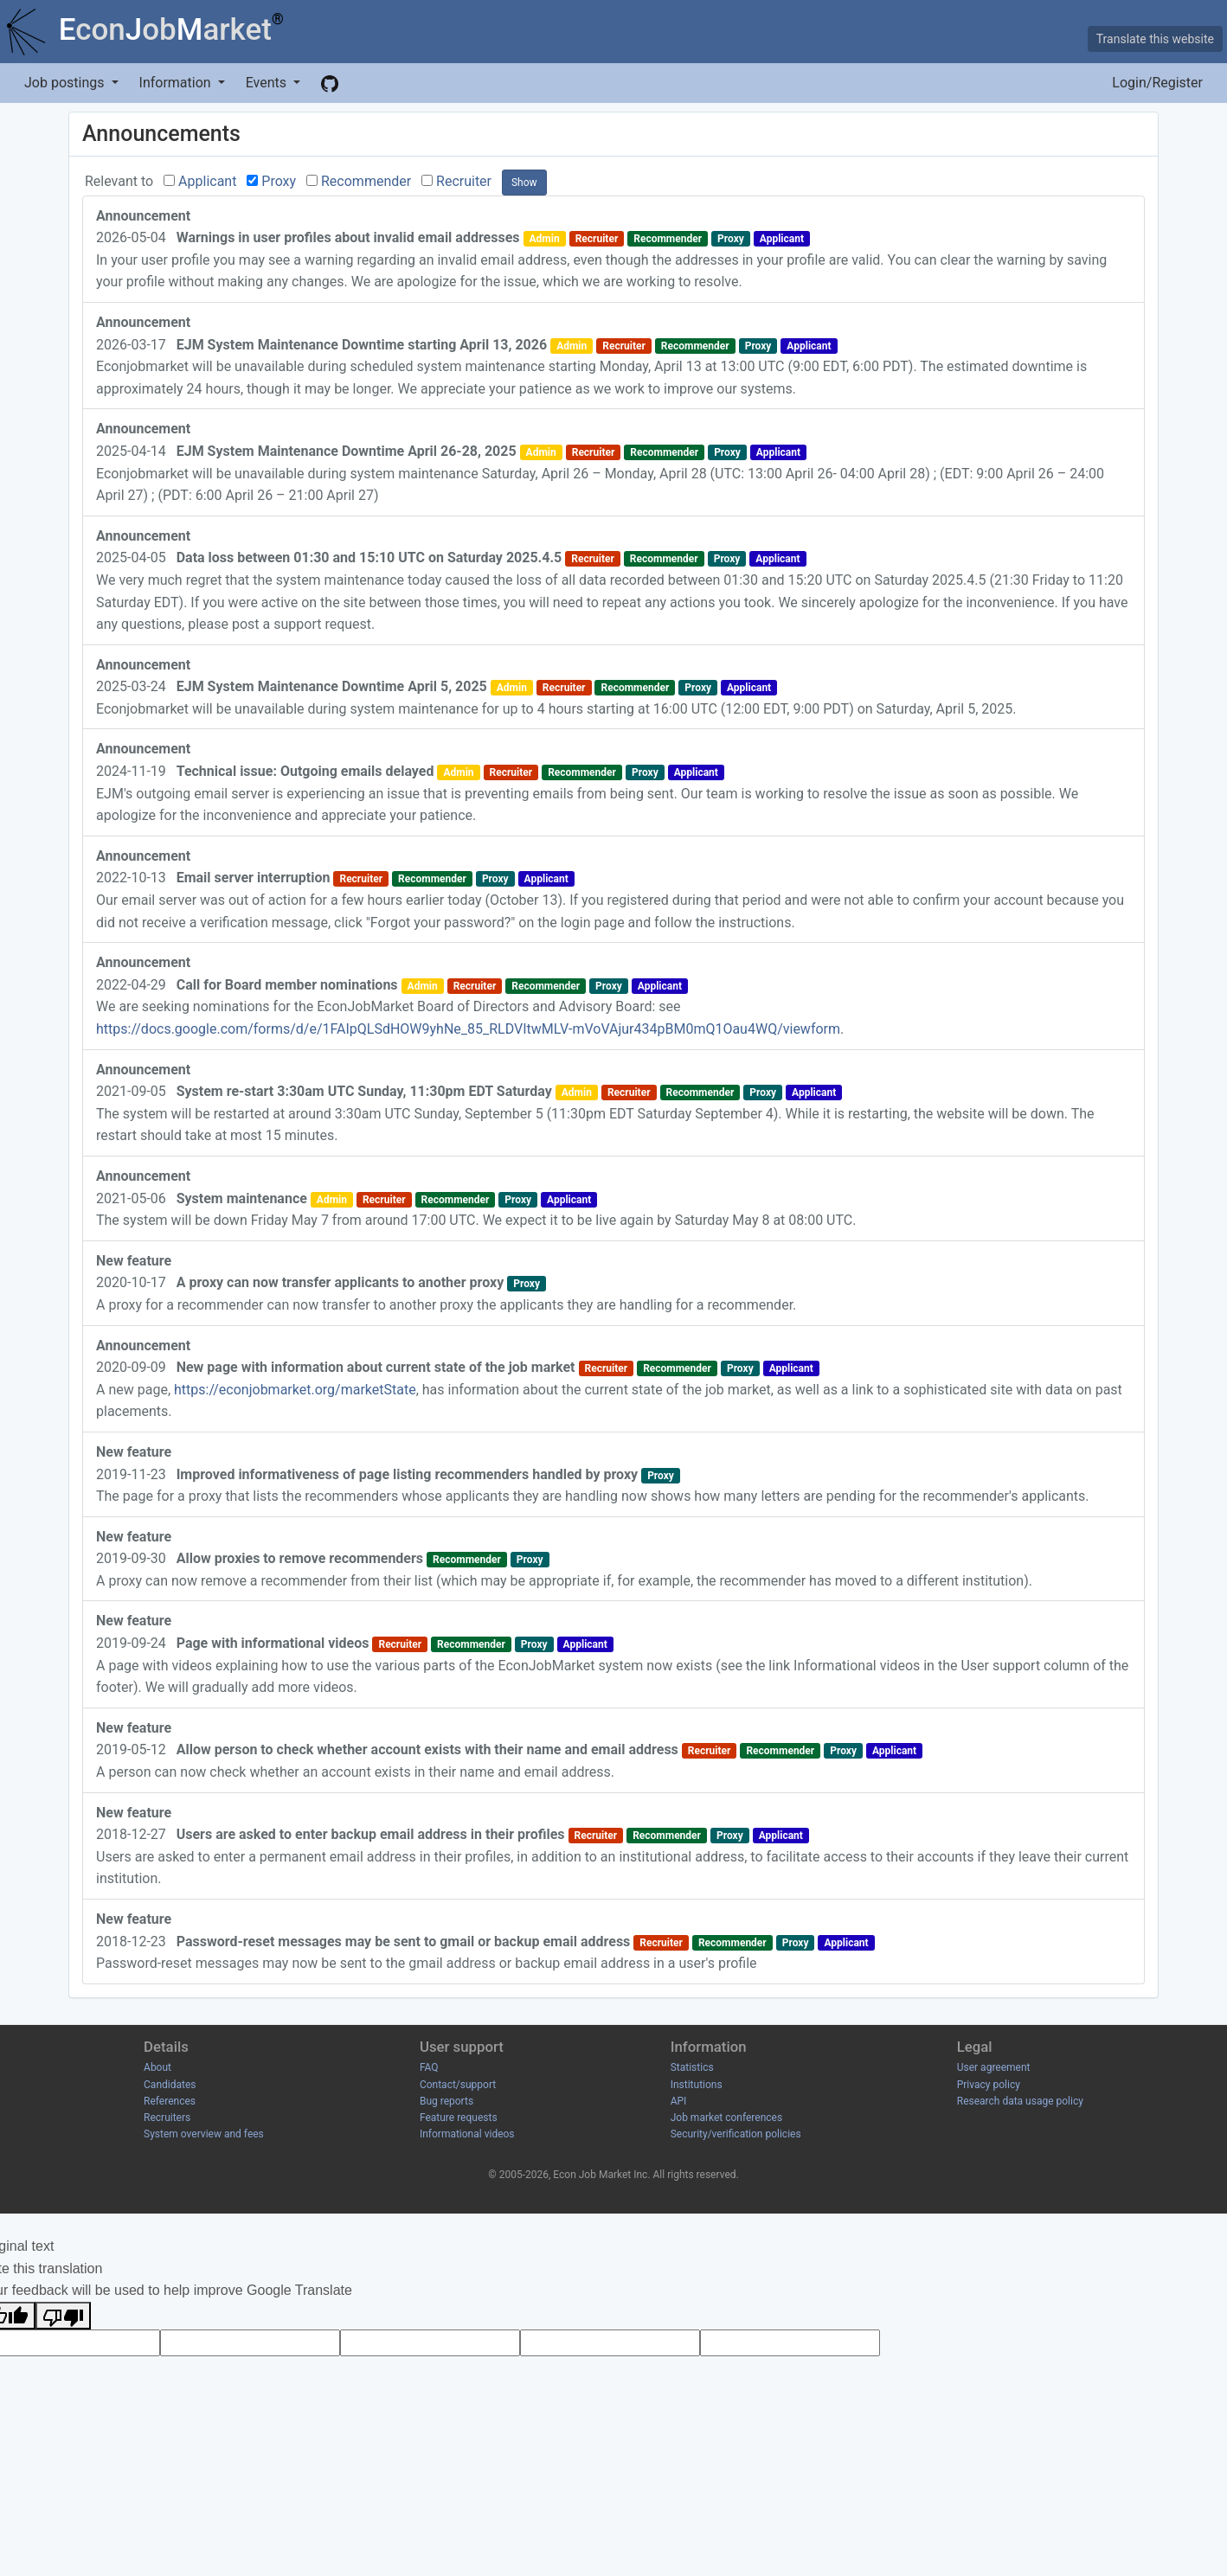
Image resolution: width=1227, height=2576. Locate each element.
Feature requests (459, 2117)
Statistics (692, 2067)
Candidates (170, 2085)
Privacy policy (988, 2085)
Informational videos (467, 2134)
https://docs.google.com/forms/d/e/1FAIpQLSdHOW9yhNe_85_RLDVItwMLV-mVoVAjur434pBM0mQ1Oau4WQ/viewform (468, 1029)
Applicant (207, 181)
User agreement (994, 2067)
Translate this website (1155, 39)
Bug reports (446, 2101)
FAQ (429, 2067)
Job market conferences (726, 2117)
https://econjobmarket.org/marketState (295, 1389)
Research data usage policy (1020, 2101)
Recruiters (167, 2117)
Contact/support (458, 2085)
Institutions (697, 2085)
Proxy (278, 181)
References (170, 2101)
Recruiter (463, 181)
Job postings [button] (65, 82)
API (679, 2101)
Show (524, 182)
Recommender (366, 181)
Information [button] (177, 82)
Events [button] (268, 82)
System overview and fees (204, 2134)
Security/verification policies (736, 2134)
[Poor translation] (63, 2315)
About (157, 2067)
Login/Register (1157, 82)
